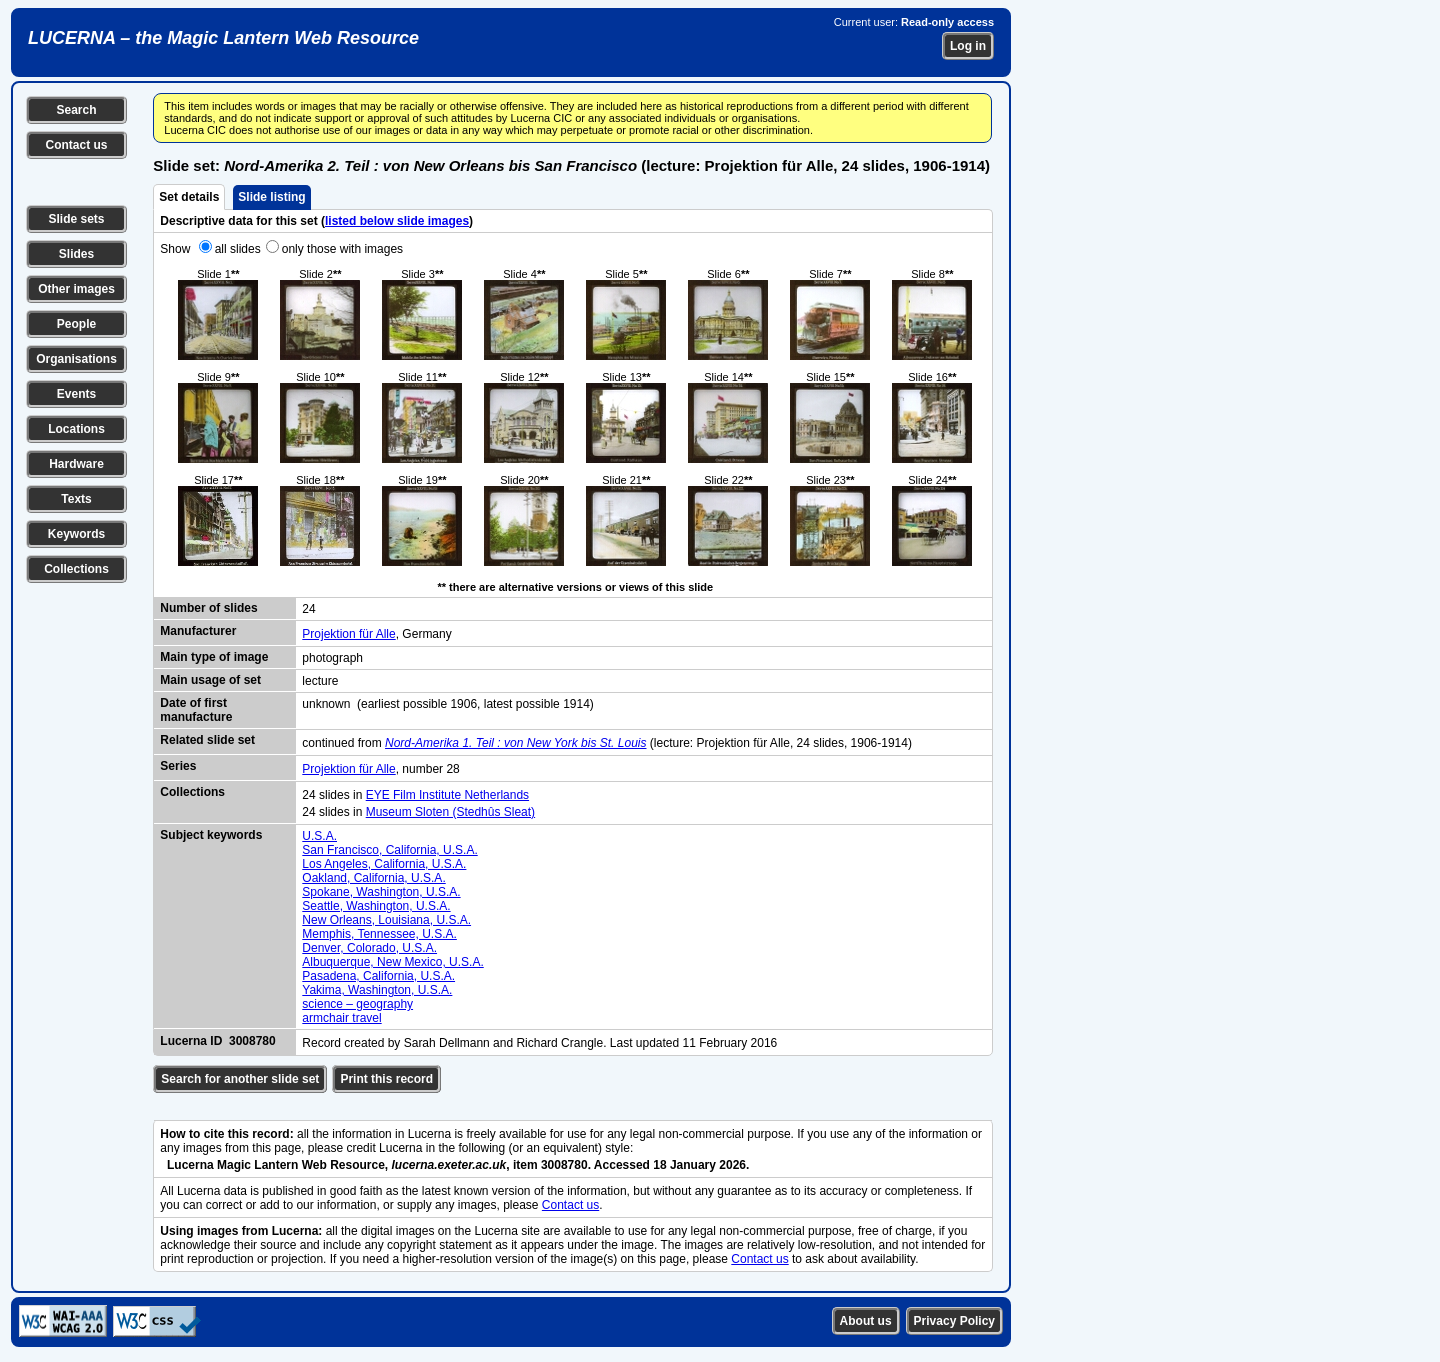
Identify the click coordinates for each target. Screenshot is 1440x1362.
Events (76, 394)
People (76, 324)
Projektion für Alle (348, 634)
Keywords (76, 534)
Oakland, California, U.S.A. (373, 878)
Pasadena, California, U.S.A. (378, 976)
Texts (76, 499)
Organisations (76, 359)
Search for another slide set (240, 1079)
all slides (238, 249)
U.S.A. (319, 836)
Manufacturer (198, 631)
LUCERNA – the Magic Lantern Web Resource (223, 38)
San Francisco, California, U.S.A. (389, 850)
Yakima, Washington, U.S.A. (377, 990)
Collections (76, 569)
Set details (189, 197)
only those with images (342, 249)
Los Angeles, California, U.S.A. (384, 864)
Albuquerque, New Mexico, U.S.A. (392, 962)
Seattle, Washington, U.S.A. (376, 906)
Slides (76, 254)
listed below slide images (397, 221)
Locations (76, 429)
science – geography (357, 1004)
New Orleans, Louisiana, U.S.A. (386, 920)
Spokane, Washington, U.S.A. (381, 892)
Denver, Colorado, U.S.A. (369, 948)
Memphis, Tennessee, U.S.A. (379, 934)
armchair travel (341, 1018)
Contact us (76, 145)
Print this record (386, 1079)
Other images (76, 289)
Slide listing (271, 197)
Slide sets (76, 219)
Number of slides (208, 608)
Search (76, 110)
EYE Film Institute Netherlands (447, 795)
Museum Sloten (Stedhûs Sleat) (450, 812)
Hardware (76, 464)
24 (308, 609)
